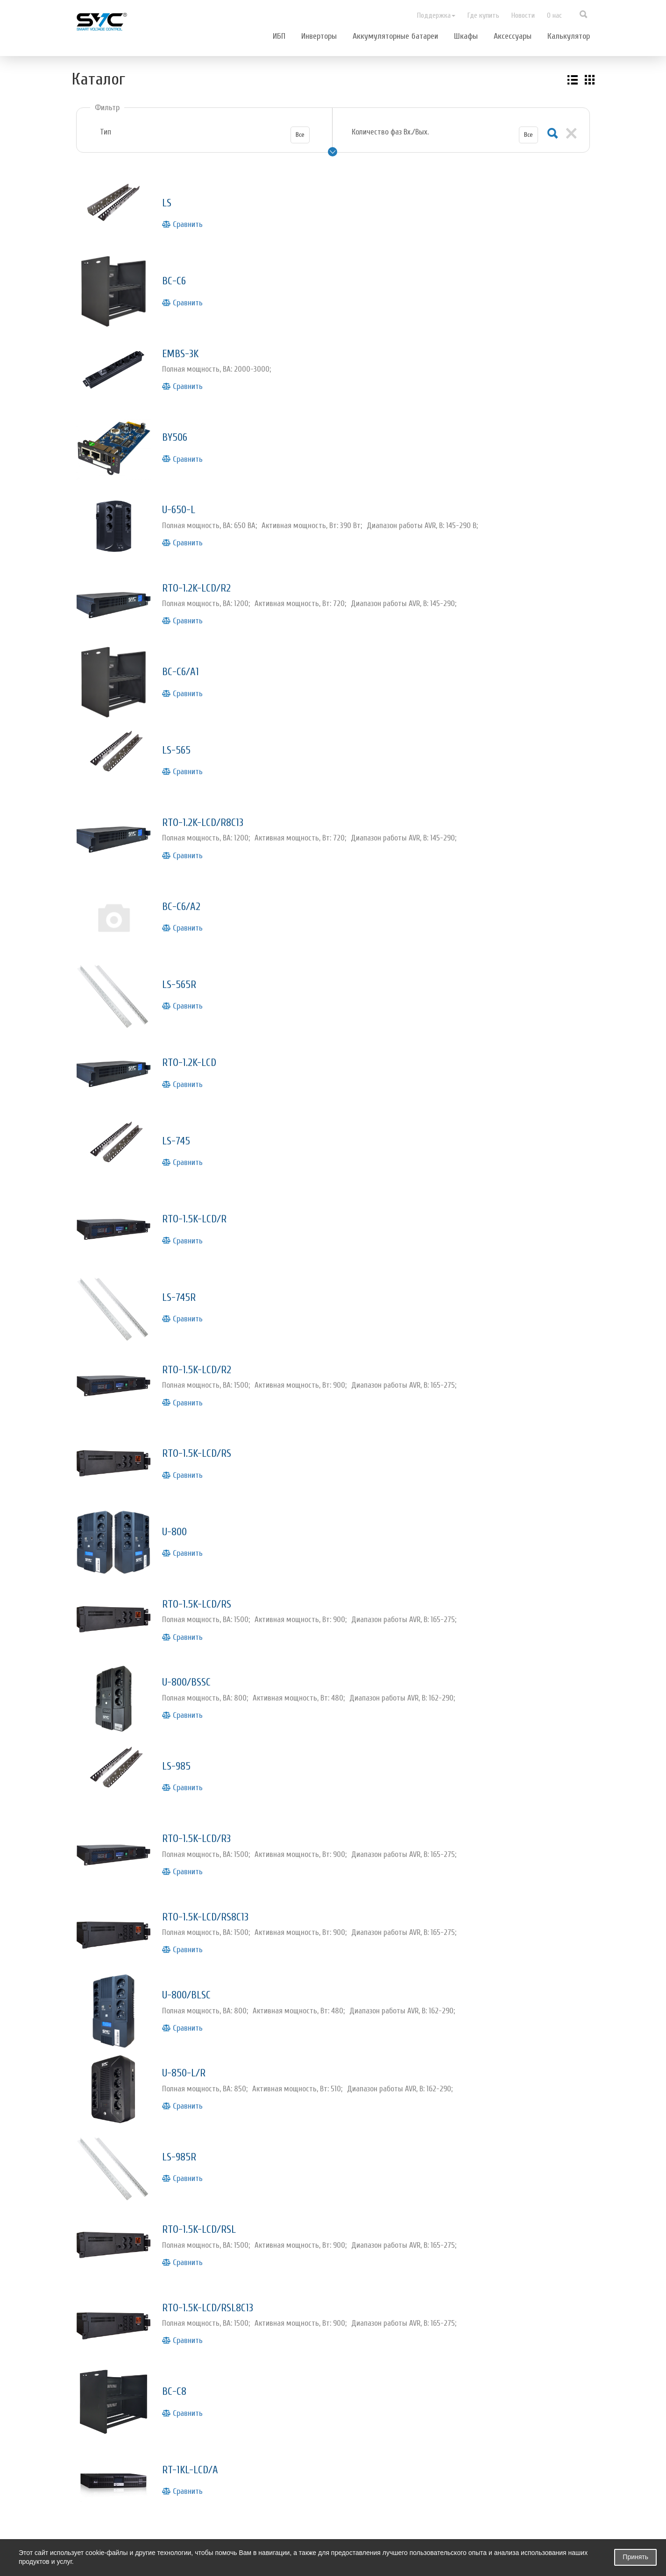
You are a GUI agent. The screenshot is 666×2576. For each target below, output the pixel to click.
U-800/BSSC (194, 1613)
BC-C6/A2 (186, 871)
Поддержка (436, 15)
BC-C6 (177, 274)
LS (168, 199)
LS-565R (183, 946)
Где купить (483, 15)
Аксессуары (512, 36)
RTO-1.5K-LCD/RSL (209, 2136)
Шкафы (466, 36)
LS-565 (180, 722)
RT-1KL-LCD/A (198, 2365)
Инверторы (319, 36)
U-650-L (183, 492)
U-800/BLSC (194, 1912)
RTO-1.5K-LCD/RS (206, 1394)
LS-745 (180, 1095)
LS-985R (184, 2067)
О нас (554, 15)
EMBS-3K (185, 343)
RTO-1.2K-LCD (196, 1021)
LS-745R (183, 1245)
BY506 (178, 423)
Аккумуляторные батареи (395, 36)
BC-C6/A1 (185, 647)
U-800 (178, 1469)
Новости (523, 15)
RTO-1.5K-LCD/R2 (206, 1314)
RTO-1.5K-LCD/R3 (205, 1762)
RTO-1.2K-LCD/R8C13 (214, 791)
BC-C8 (177, 2291)
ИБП (279, 36)
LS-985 (180, 1693)
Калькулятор (568, 36)
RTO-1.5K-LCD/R (203, 1170)
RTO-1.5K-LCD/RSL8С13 (220, 2210)
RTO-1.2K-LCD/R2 (205, 567)
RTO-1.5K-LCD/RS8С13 (217, 1837)
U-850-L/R (190, 1986)
